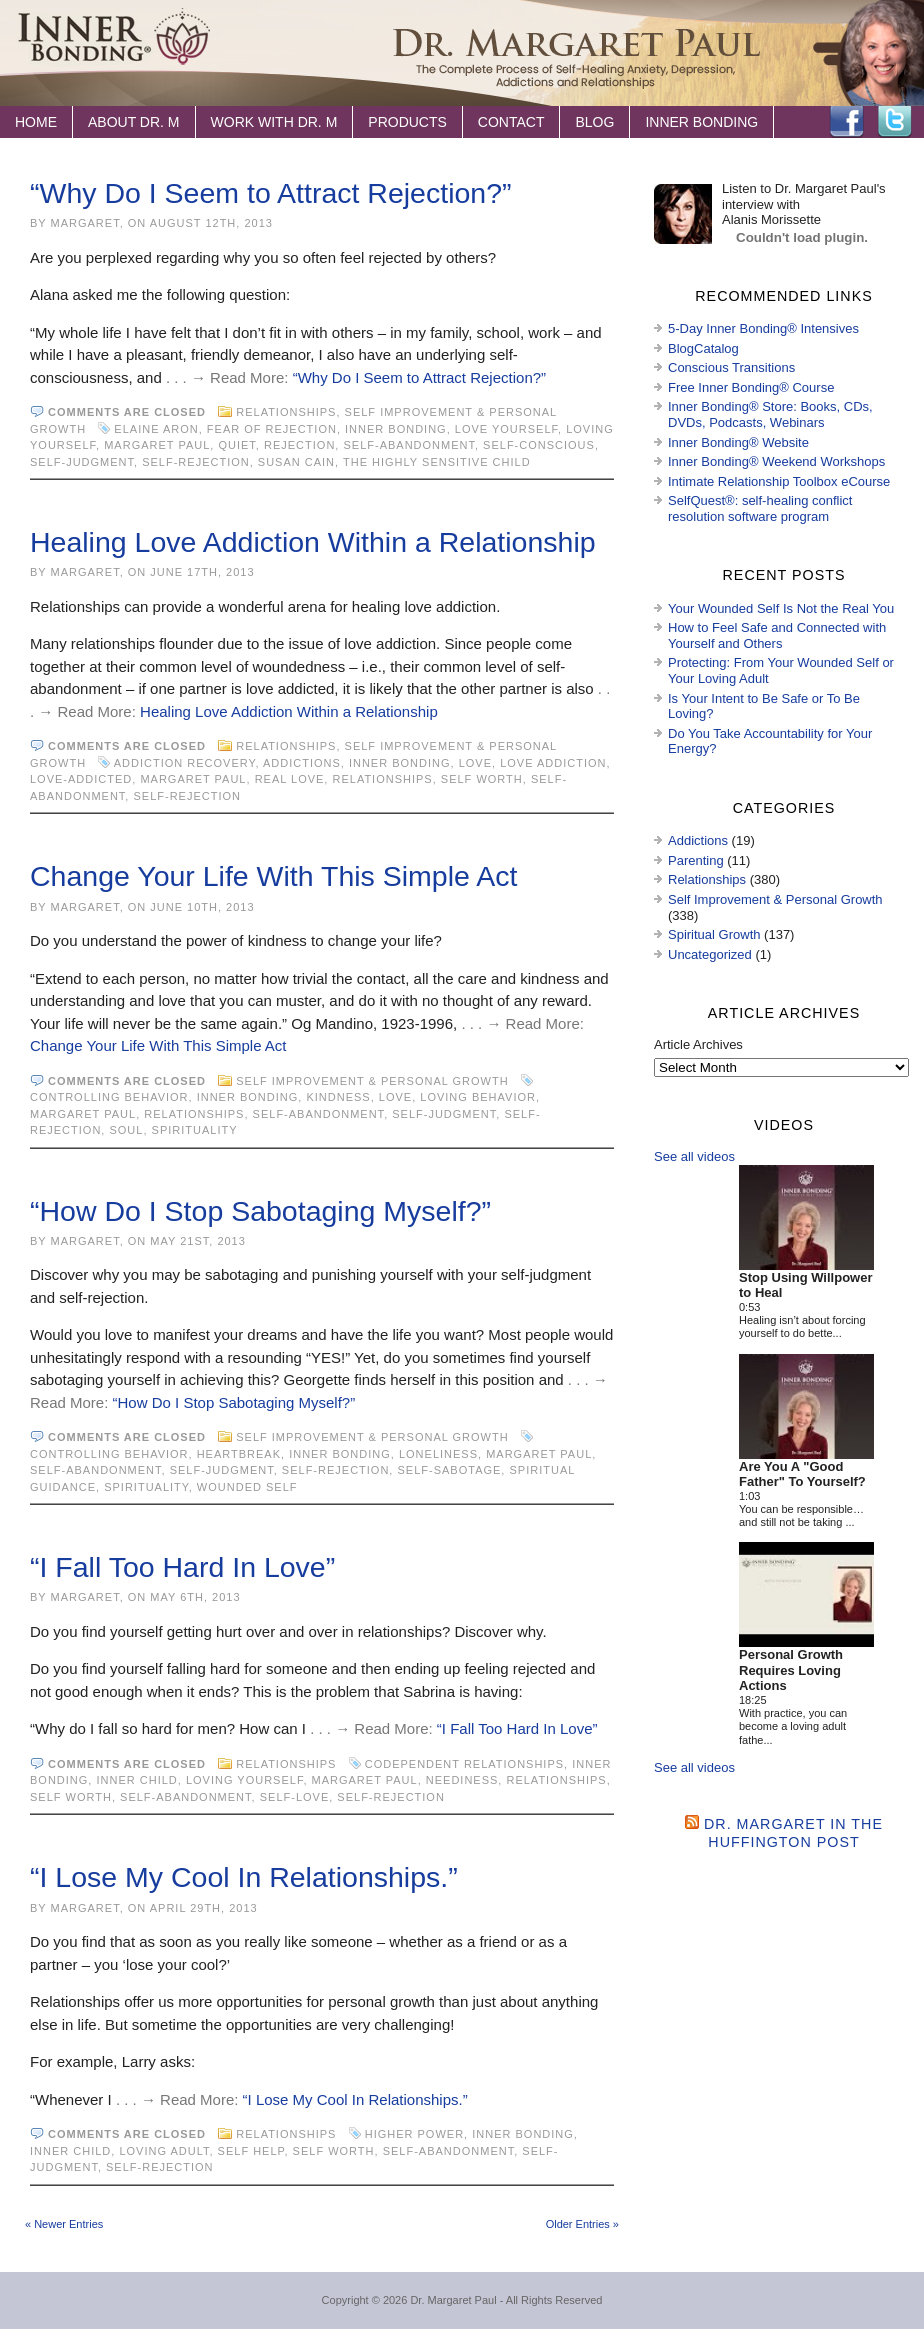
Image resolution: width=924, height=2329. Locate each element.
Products (407, 122)
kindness (338, 1097)
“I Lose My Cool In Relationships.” (244, 1877)
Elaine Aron (156, 429)
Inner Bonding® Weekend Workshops (776, 461)
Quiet (236, 445)
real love (290, 779)
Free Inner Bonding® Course (751, 387)
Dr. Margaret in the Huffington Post (793, 1832)
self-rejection (196, 462)
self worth (482, 779)
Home (36, 122)
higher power (414, 2134)
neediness (462, 1780)
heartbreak (239, 1454)
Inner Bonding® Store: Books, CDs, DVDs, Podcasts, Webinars (770, 414)
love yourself (506, 429)
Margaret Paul (157, 445)
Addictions (302, 763)
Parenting (696, 860)
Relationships (286, 412)
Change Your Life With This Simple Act (273, 876)
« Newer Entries (64, 2224)
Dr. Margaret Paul (453, 2300)
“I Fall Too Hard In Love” (182, 1567)
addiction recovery (185, 763)
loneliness (438, 1454)
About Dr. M (134, 122)
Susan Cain (296, 462)
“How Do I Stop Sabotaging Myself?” (260, 1211)
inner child (136, 1780)
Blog (594, 122)
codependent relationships (464, 1764)
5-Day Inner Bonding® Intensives (763, 328)
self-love (295, 1797)
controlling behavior (109, 1097)
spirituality (195, 1130)
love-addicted (81, 779)
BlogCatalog (703, 348)
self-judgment (82, 462)
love (475, 763)
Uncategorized (710, 954)
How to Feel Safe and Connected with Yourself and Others (777, 635)
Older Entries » (582, 2224)
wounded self (247, 1487)
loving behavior (478, 1097)
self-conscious (539, 445)
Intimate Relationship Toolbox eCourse (779, 481)
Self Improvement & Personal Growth (372, 1081)
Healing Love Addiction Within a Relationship (313, 542)
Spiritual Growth (714, 934)
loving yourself (245, 1780)
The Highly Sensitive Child (437, 462)
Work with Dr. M (274, 122)
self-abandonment (409, 445)
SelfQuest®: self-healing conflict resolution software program (760, 508)
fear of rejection (272, 429)
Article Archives (698, 1044)
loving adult (164, 2151)
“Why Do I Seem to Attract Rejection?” (271, 193)
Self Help (251, 2151)
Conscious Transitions (731, 367)
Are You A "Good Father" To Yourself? (802, 1474)
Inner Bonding (701, 122)
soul (126, 1130)
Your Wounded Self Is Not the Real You (781, 608)
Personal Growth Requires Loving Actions (791, 1670)
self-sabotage (449, 1470)
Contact (511, 122)
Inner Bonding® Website (738, 442)
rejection (299, 445)
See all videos (694, 1156)
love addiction (553, 763)
